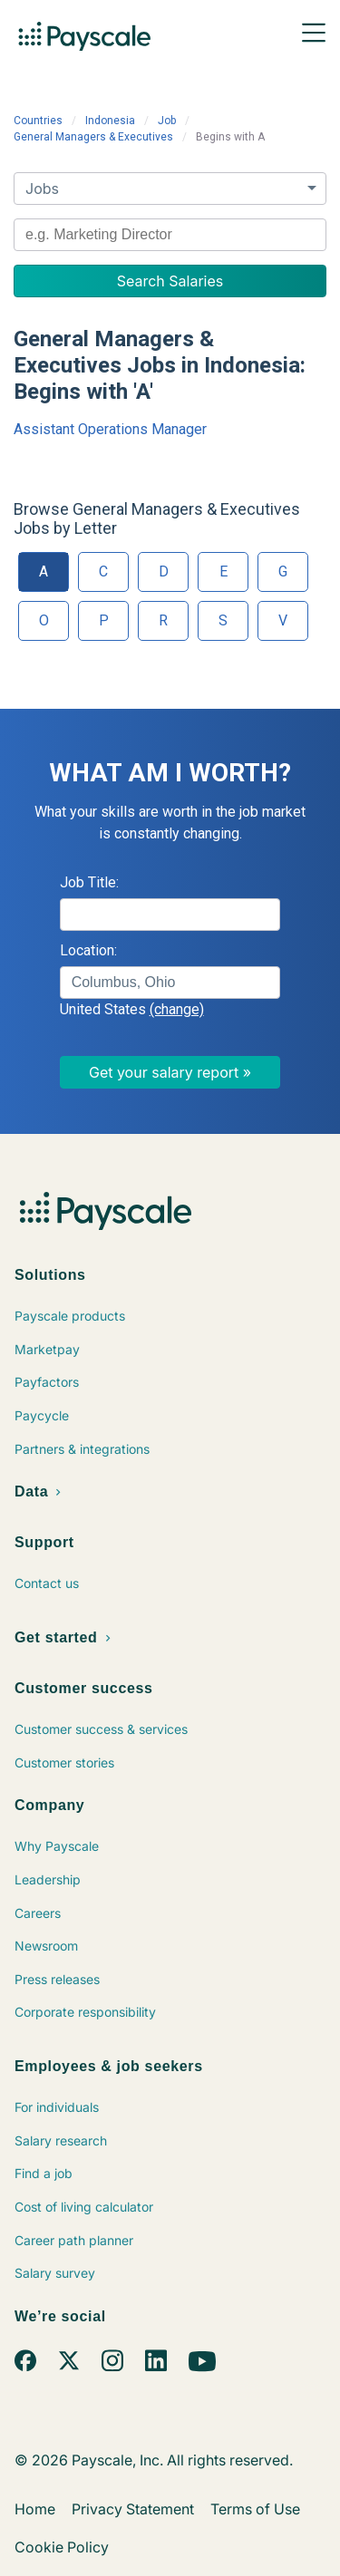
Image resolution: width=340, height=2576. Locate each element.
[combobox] (170, 234)
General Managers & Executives (93, 137)
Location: (88, 950)
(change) (177, 1009)
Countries (38, 120)
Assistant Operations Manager (110, 429)
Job (167, 120)
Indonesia (110, 120)
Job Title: (89, 882)
